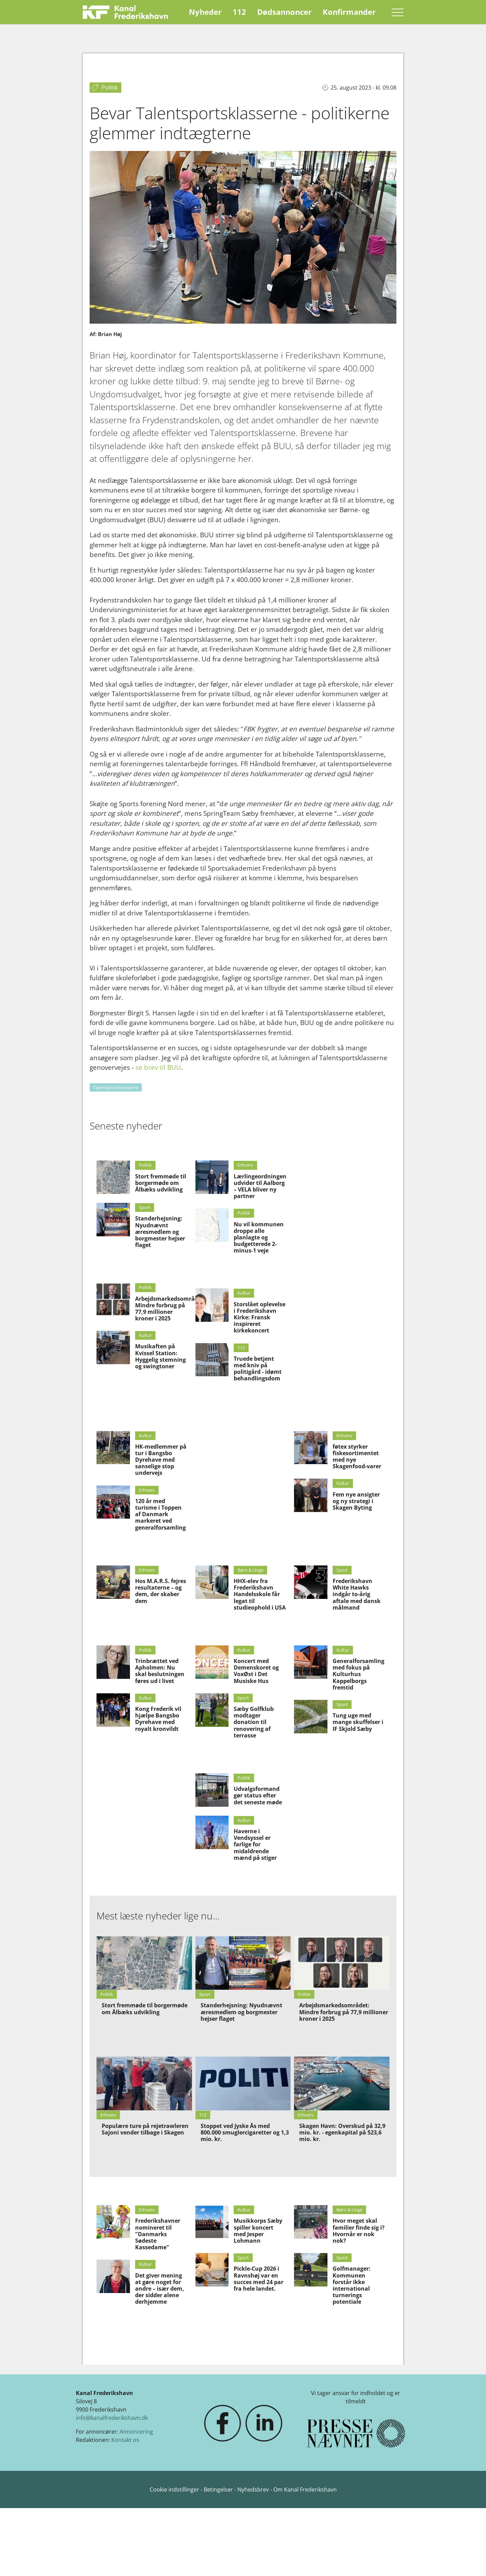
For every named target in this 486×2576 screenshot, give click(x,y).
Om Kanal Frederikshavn (305, 2489)
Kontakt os (125, 2440)
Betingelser (219, 2489)
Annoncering (136, 2431)
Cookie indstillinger (175, 2489)
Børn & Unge (250, 1570)
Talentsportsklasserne (115, 1087)
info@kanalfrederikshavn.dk (112, 2418)
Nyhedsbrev (253, 2489)
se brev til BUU (158, 1067)
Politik (145, 1165)
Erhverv (245, 1165)
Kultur (145, 1335)
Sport (144, 1207)
